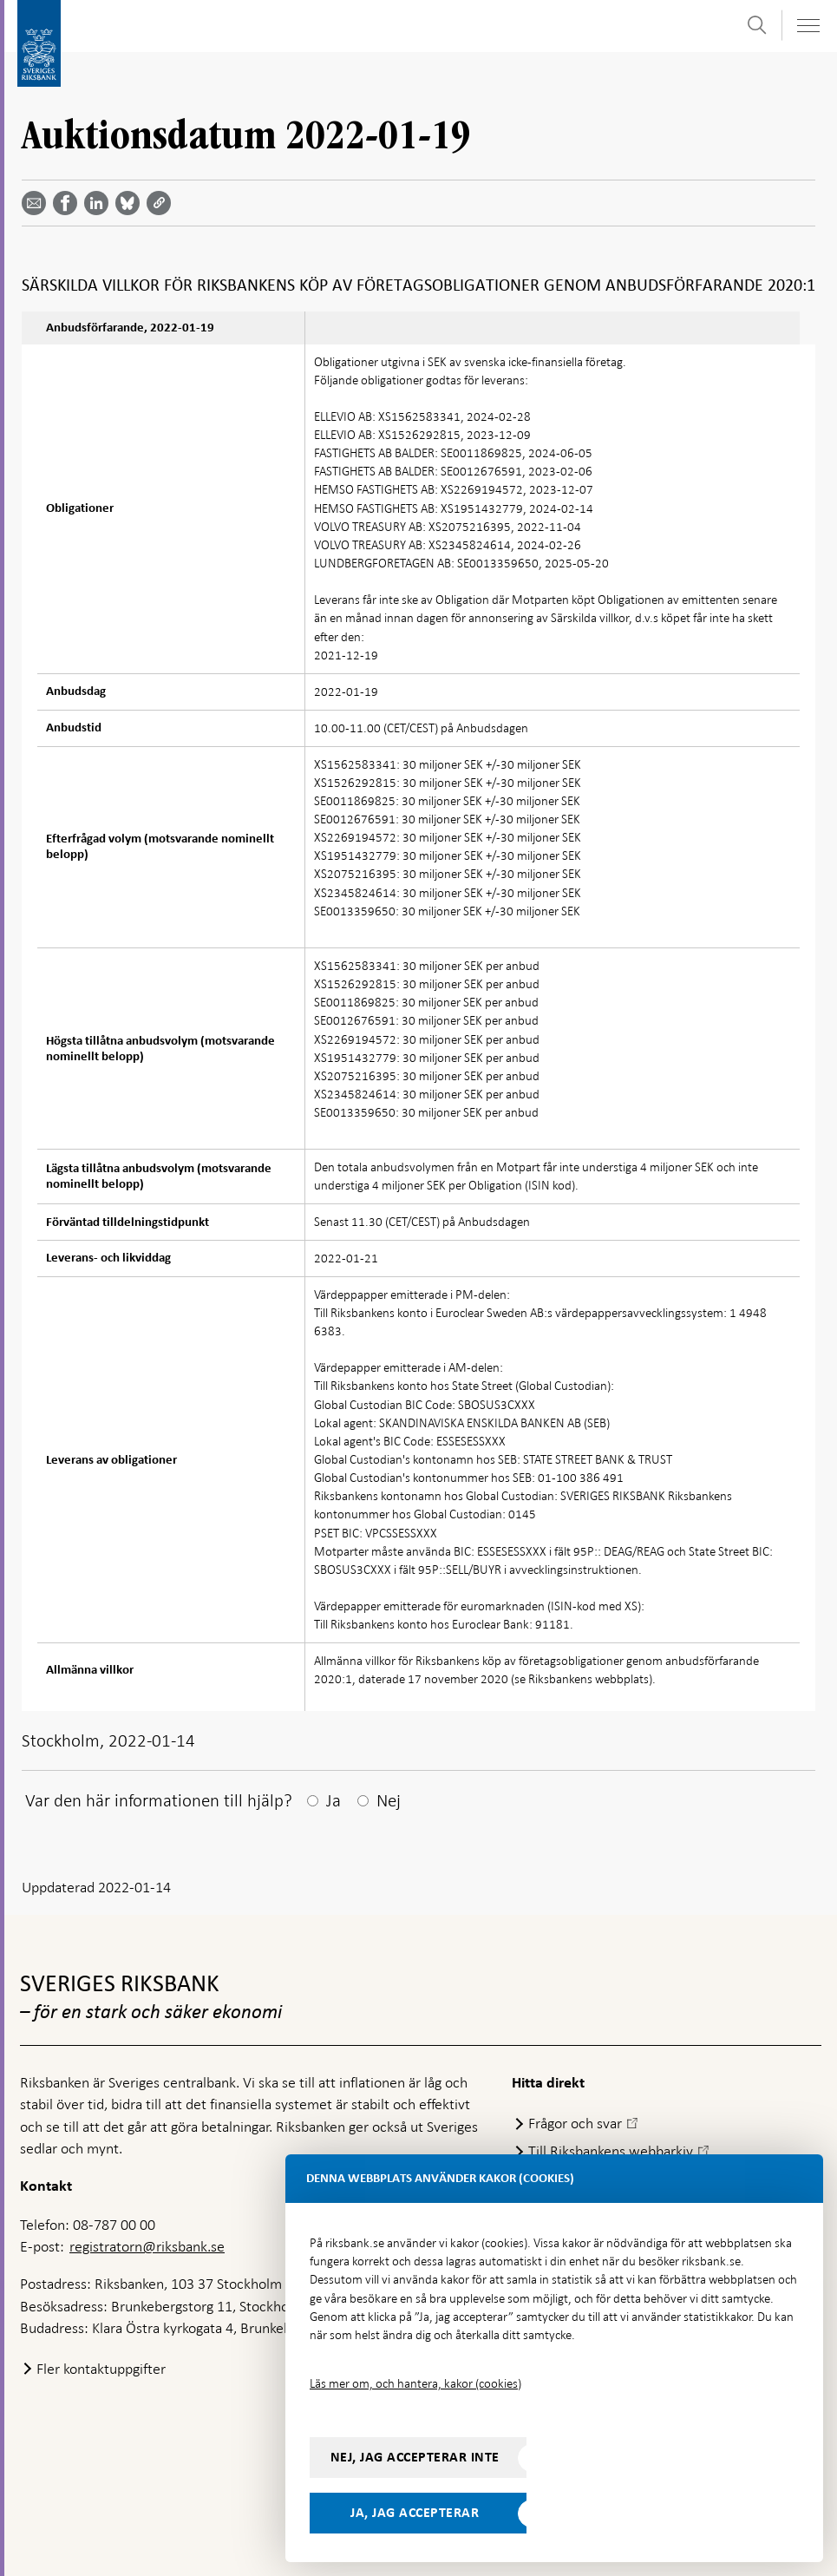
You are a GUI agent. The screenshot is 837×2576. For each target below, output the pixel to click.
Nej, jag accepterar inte (415, 2457)
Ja (333, 1800)
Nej (388, 1800)
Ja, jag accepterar (414, 2513)
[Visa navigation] (807, 25)
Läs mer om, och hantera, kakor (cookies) (415, 2383)
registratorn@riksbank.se (147, 2246)
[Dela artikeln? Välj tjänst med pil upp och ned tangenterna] (100, 203)
